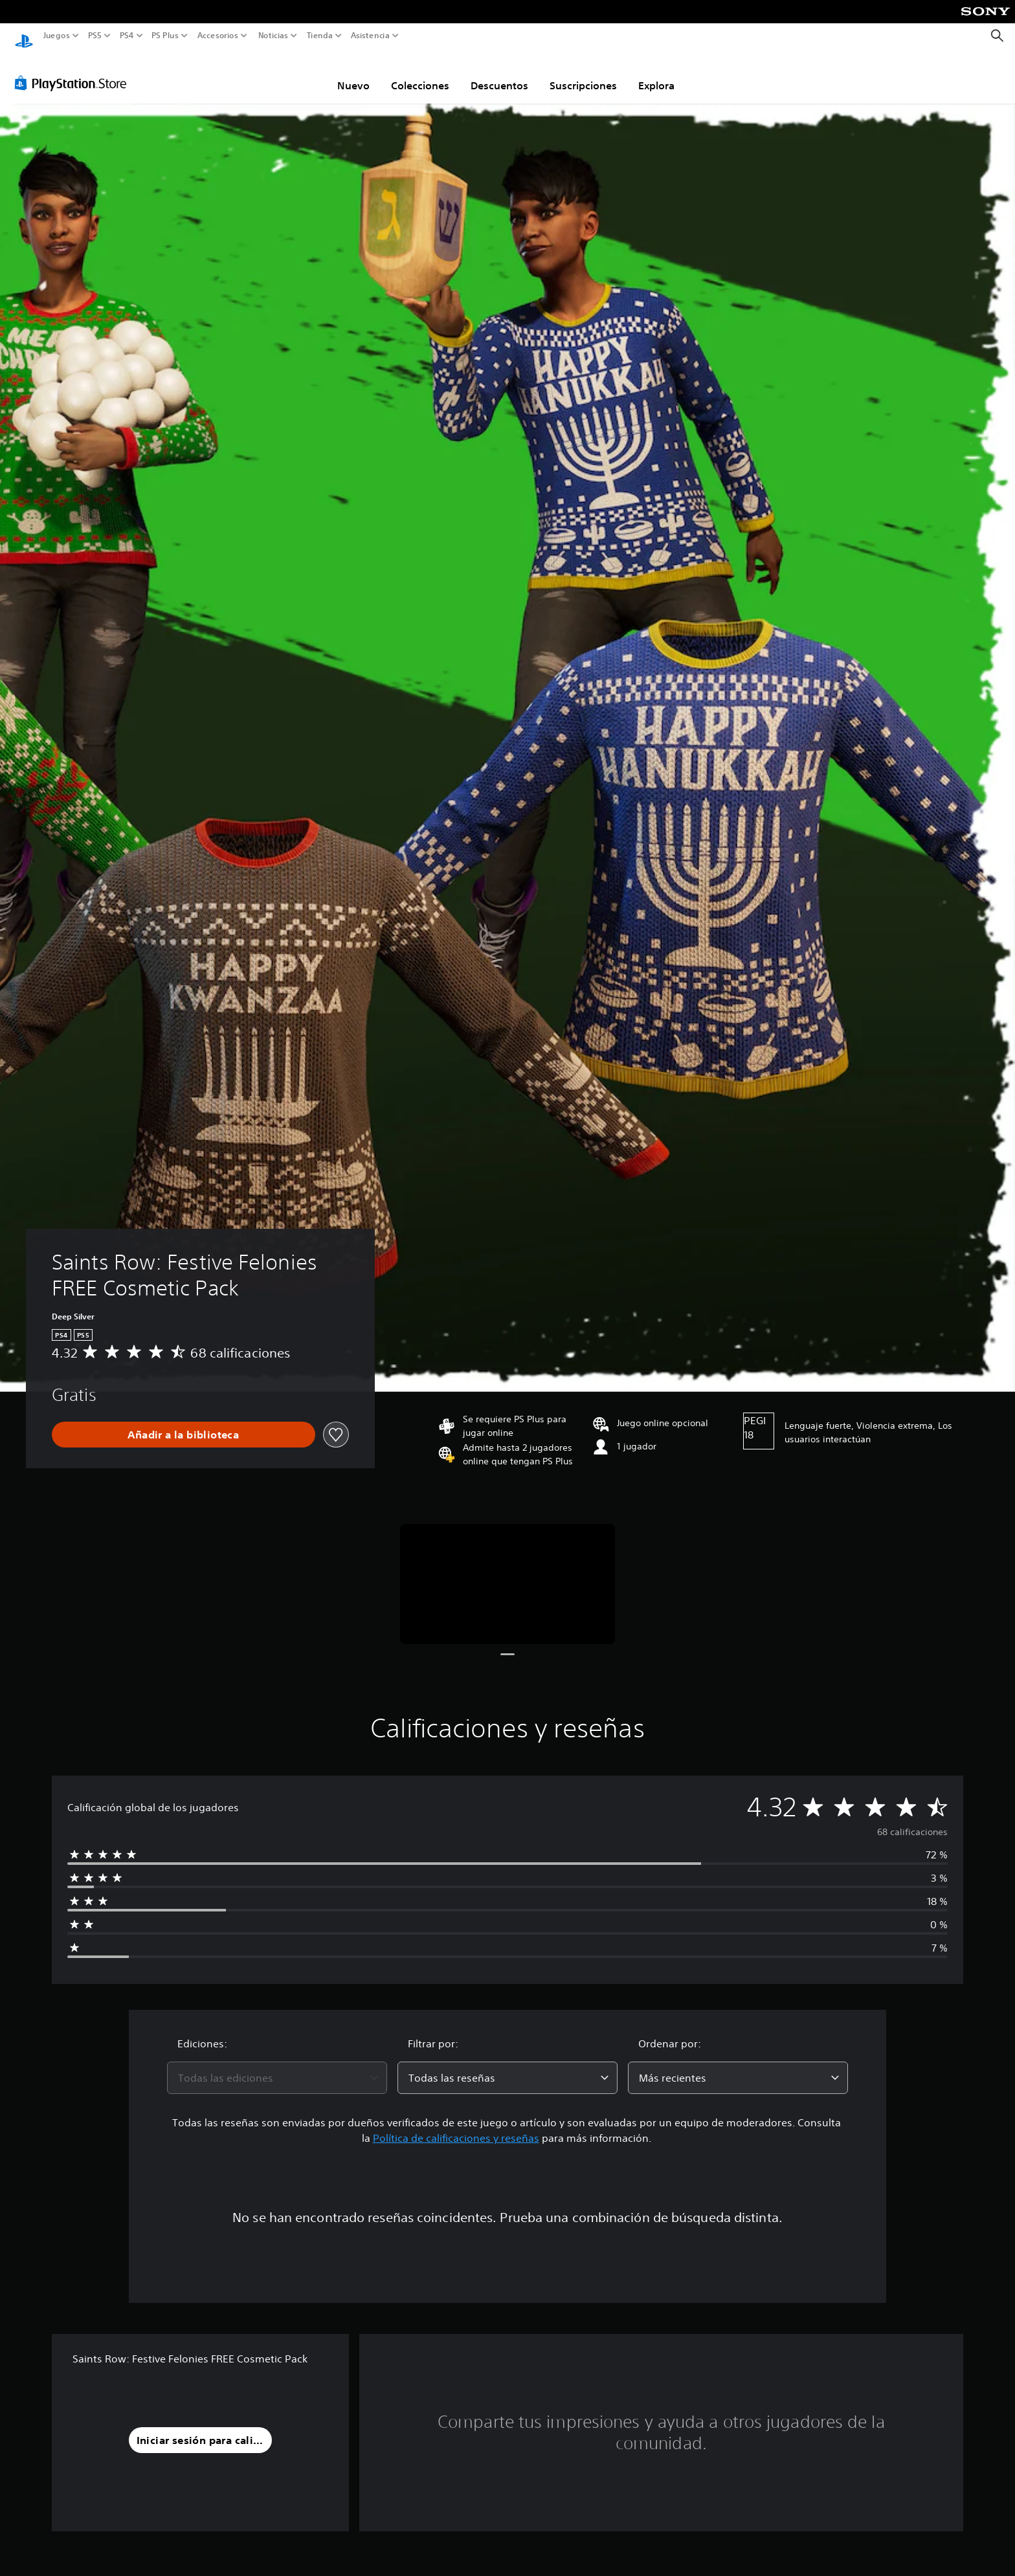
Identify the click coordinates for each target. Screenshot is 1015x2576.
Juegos (56, 35)
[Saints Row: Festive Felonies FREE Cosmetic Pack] (507, 1572)
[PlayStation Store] (74, 70)
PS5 (95, 35)
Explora (656, 73)
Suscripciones (583, 73)
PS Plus (164, 35)
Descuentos (499, 73)
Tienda (319, 35)
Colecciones (420, 73)
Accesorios (217, 35)
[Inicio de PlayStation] (24, 36)
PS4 (126, 35)
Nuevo (353, 73)
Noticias (272, 35)
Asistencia (370, 35)
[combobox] (277, 2065)
